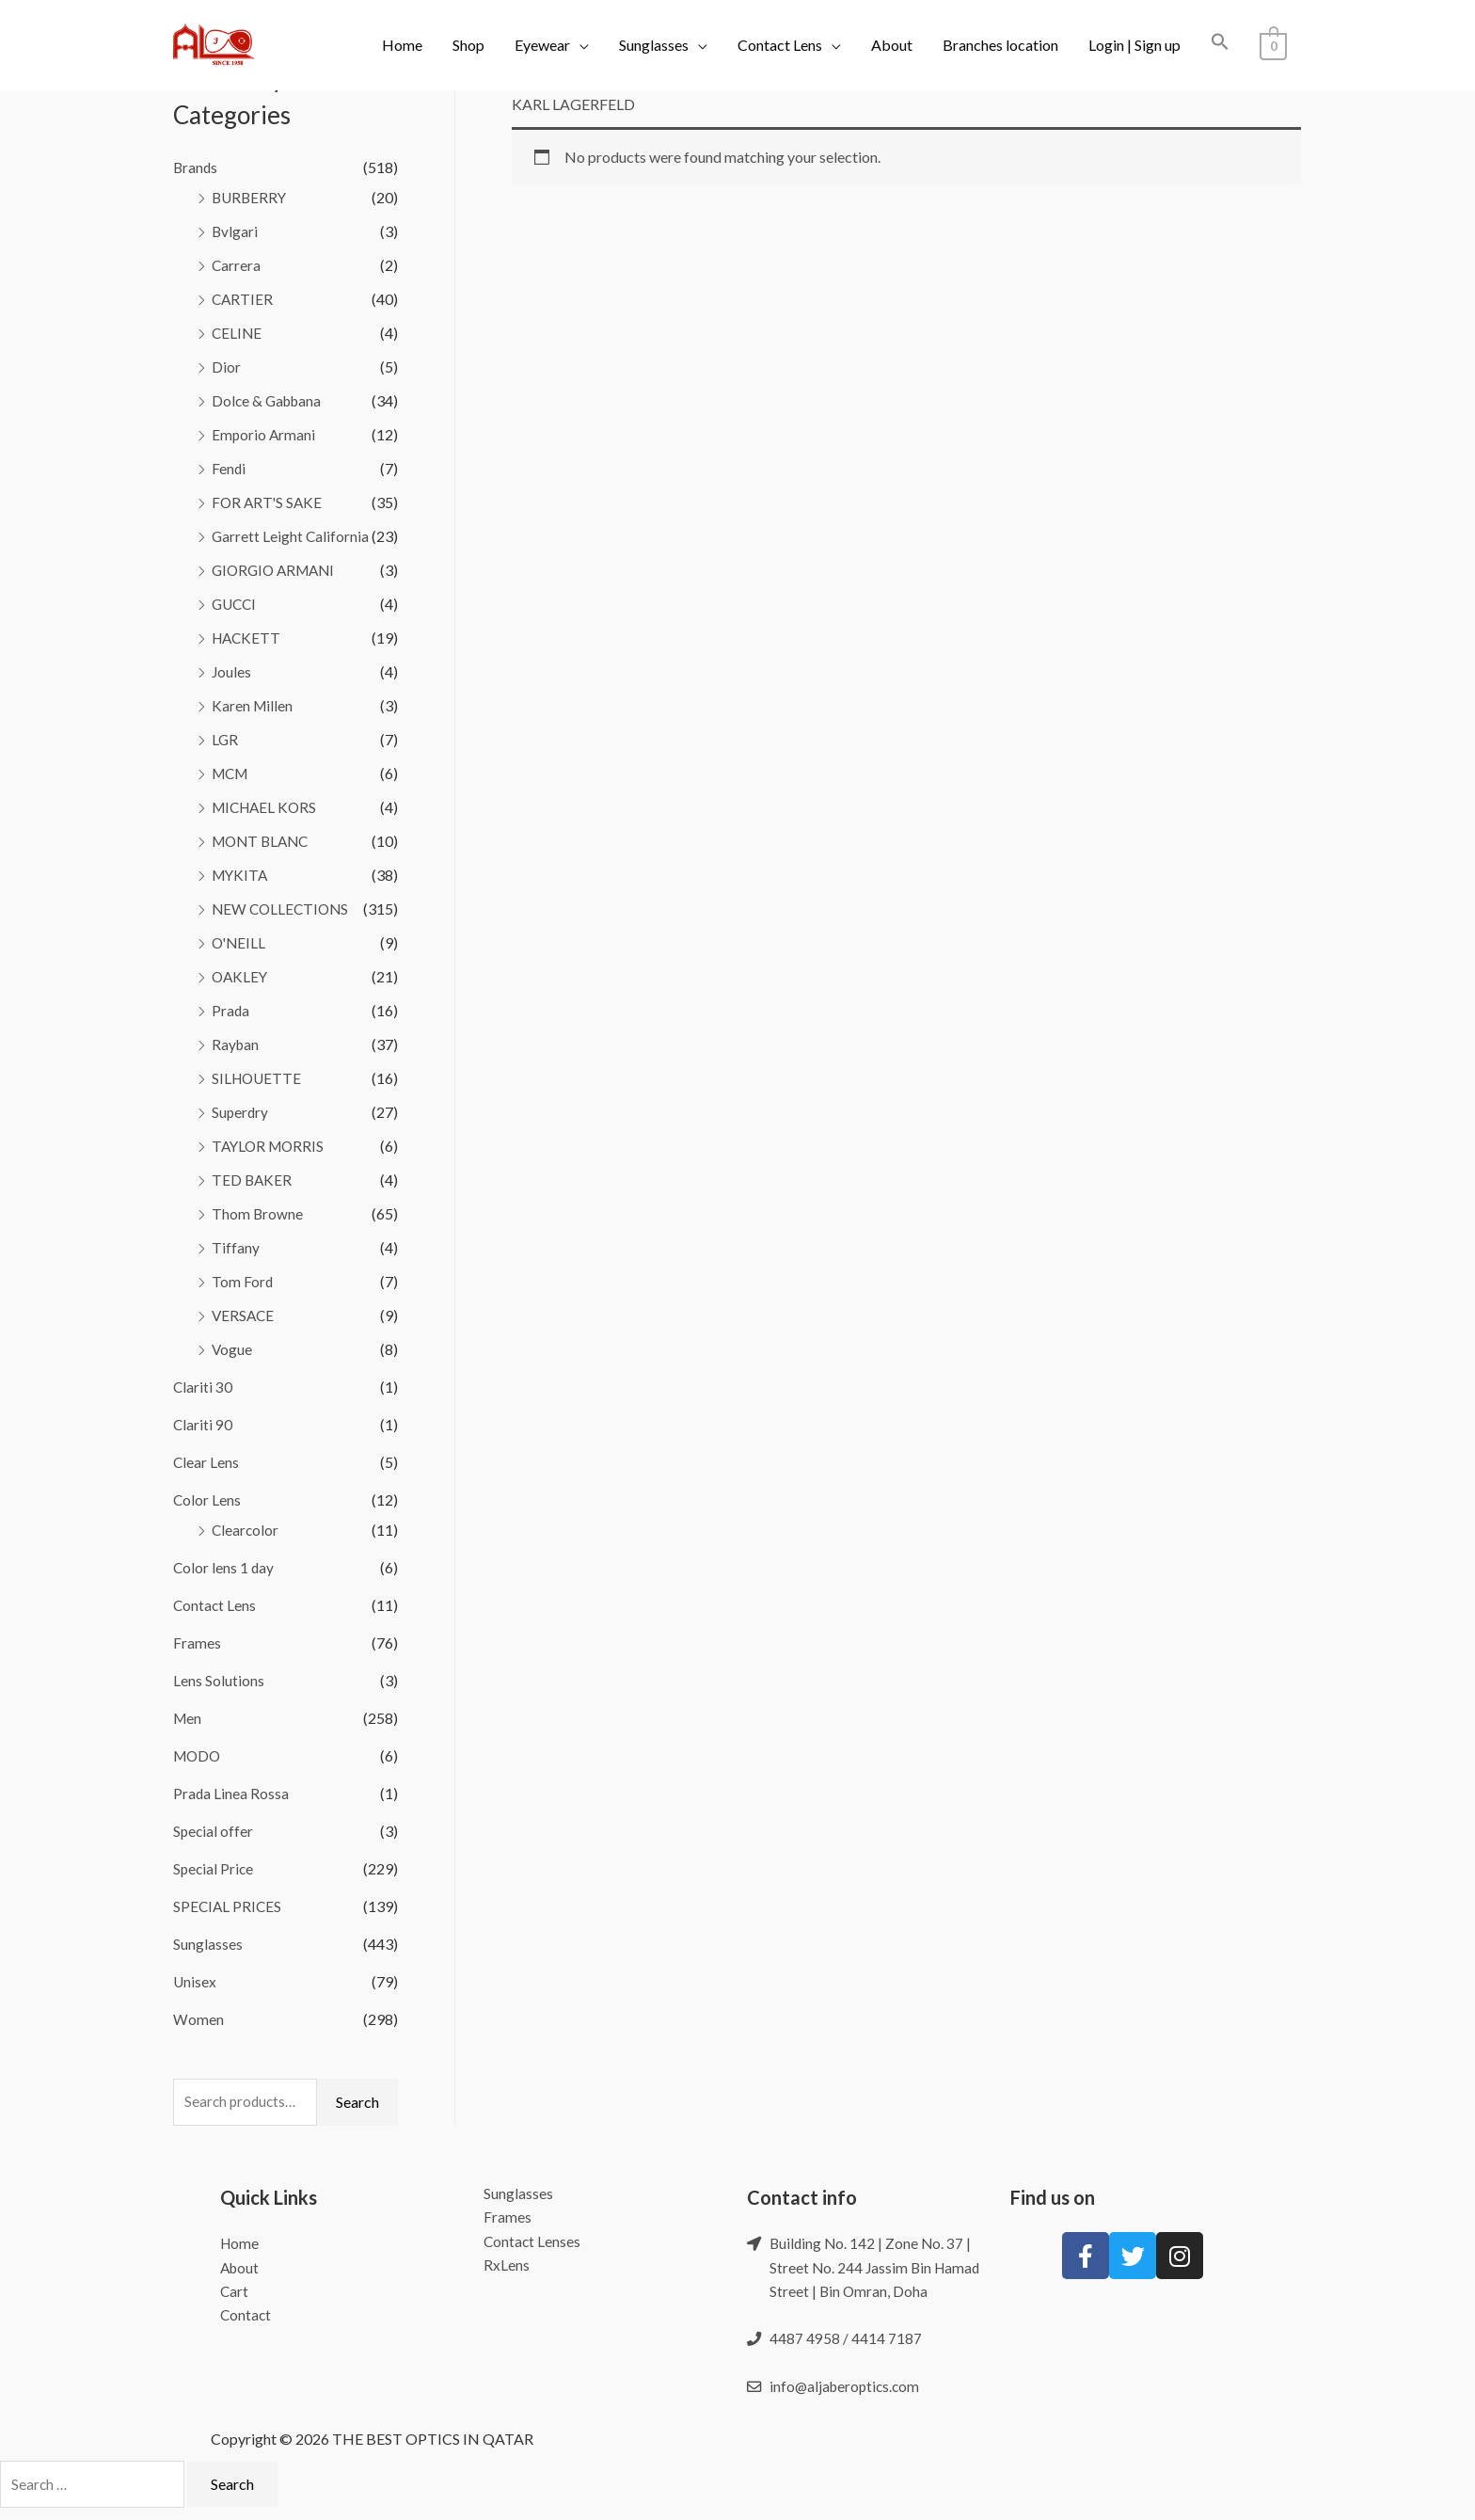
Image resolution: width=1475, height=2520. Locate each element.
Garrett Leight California (291, 536)
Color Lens (207, 1499)
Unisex (195, 1981)
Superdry (241, 1112)
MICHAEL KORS (267, 807)
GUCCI (236, 604)
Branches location (1000, 45)
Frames (197, 1642)
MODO (198, 1755)
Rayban (236, 1044)
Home (402, 45)
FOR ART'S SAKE (268, 502)
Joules (232, 671)
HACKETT (248, 637)
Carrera (237, 265)
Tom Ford (243, 1281)
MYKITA (241, 875)
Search (357, 2103)
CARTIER (243, 299)
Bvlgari (235, 231)
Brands (196, 167)
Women (198, 2019)
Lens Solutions (218, 1680)
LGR (225, 739)
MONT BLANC (263, 841)
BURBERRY (251, 197)
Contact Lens (780, 45)
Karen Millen (253, 705)
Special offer (214, 1831)
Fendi (229, 468)
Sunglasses (654, 45)
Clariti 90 (203, 1424)
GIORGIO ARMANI (277, 570)
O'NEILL (240, 942)
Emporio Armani (264, 434)
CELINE (237, 333)
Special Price (214, 1868)
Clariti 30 (203, 1387)
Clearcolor (246, 1530)
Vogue (232, 1349)
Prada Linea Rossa (231, 1793)
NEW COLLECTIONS (283, 908)
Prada (231, 1010)
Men (188, 1718)
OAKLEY (241, 976)
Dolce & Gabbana (269, 400)
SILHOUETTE (258, 1078)
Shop (468, 45)
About (891, 45)
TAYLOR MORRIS (270, 1146)
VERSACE (244, 1315)
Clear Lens (206, 1462)
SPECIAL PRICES (228, 1906)
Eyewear (542, 45)
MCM (232, 773)
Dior (226, 366)
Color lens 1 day (224, 1567)
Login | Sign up (1134, 45)
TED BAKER (252, 1179)
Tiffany (236, 1247)
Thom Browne (258, 1213)
